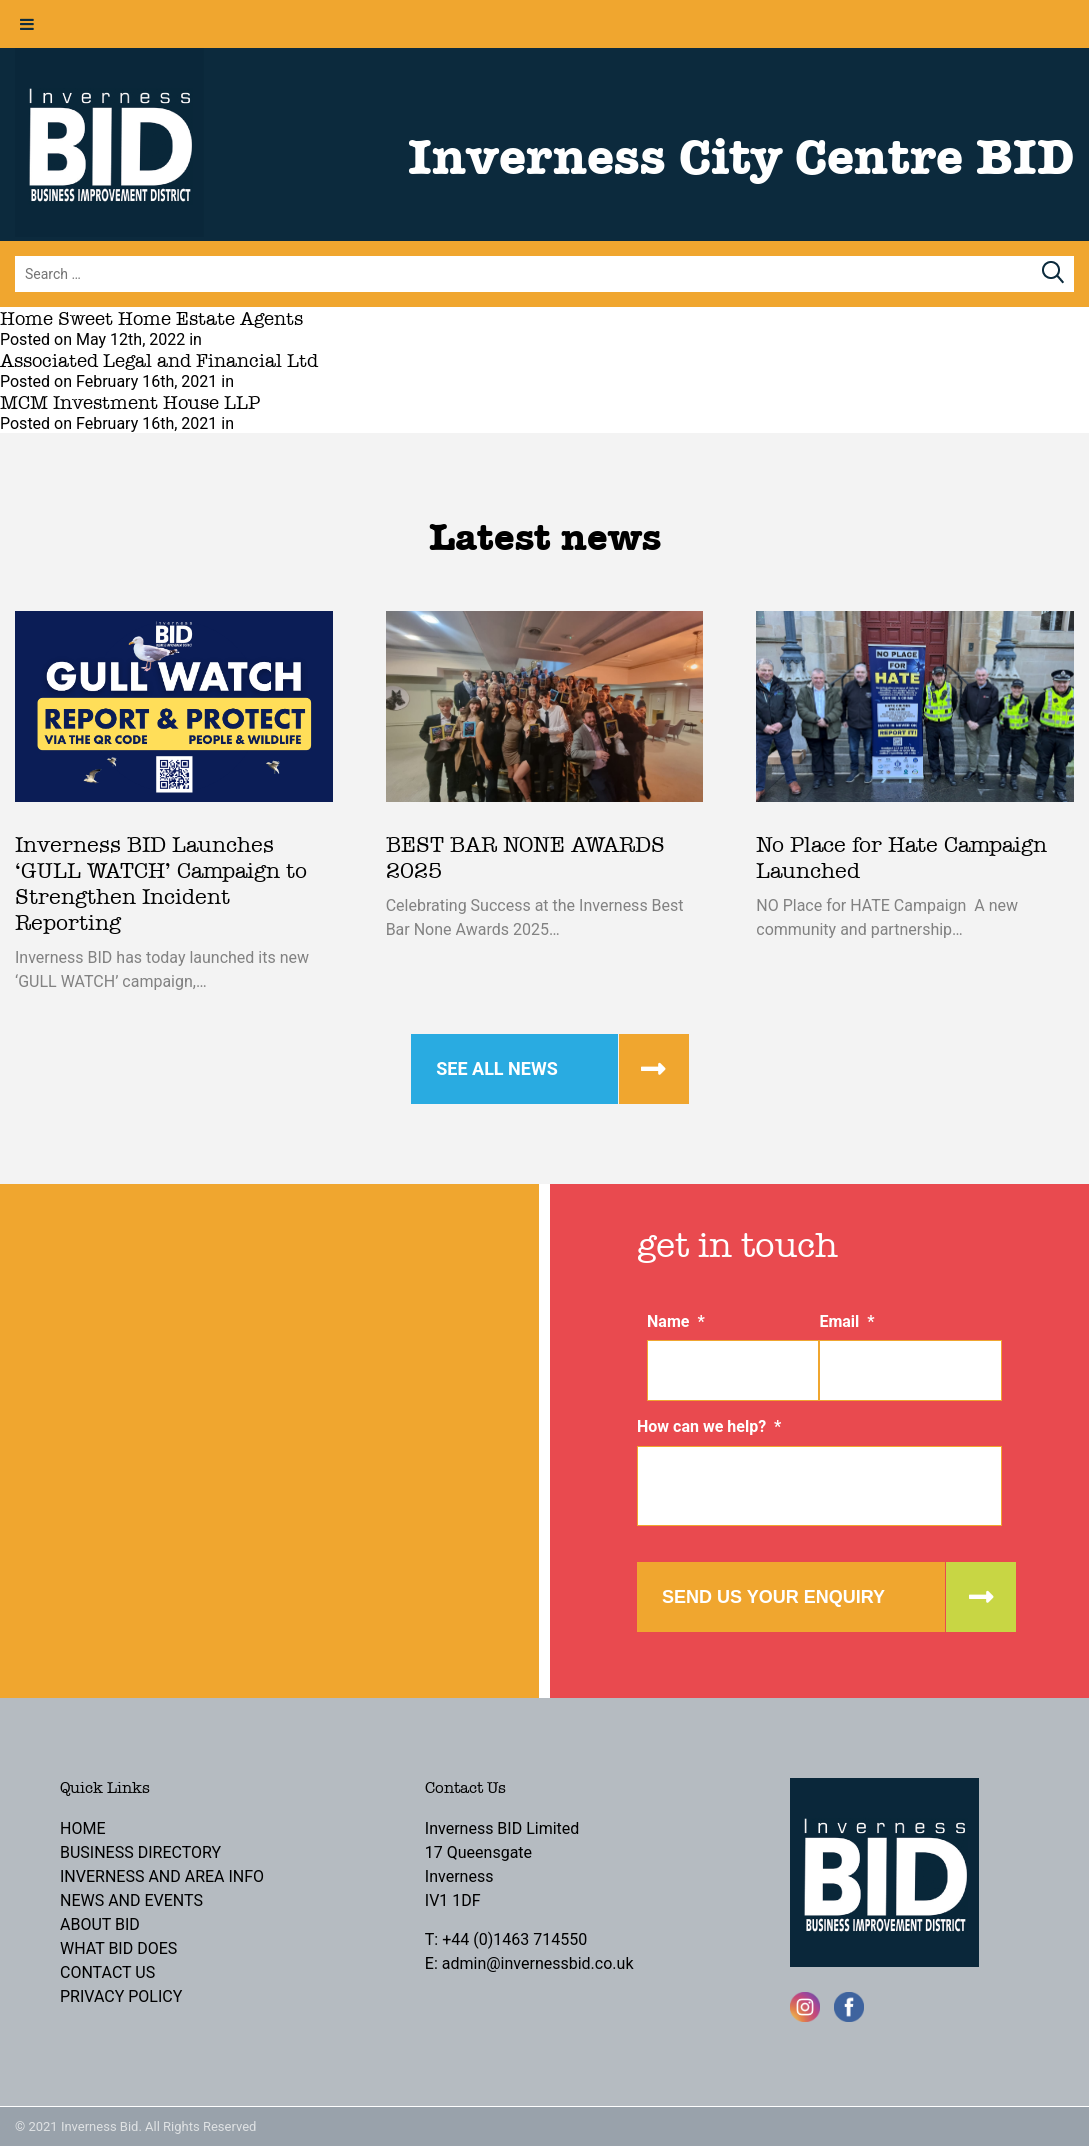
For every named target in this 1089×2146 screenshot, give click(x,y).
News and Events (131, 1900)
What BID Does (118, 1948)
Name (676, 1321)
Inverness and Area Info (162, 1876)
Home (82, 1828)
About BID (100, 1924)
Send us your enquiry (773, 1597)
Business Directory (140, 1852)
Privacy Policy (121, 1996)
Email (846, 1321)
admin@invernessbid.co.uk (538, 1963)
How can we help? (709, 1426)
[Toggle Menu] (27, 24)
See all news (497, 1068)
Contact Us (107, 1972)
